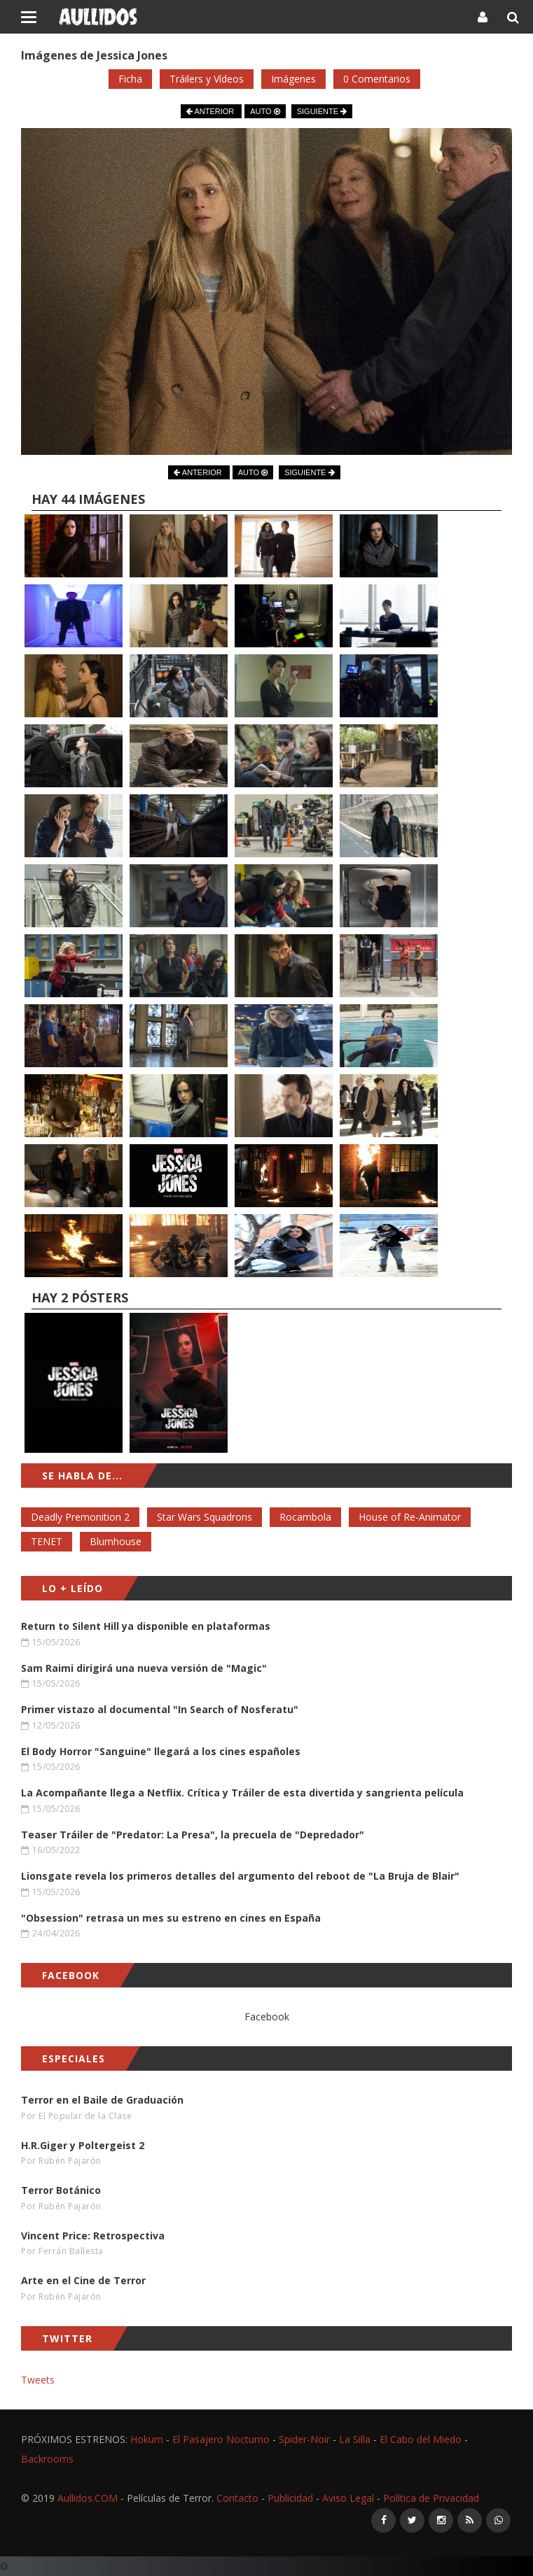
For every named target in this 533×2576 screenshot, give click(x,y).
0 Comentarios (376, 78)
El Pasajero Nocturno (221, 2439)
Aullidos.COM (87, 2498)
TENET (46, 1541)
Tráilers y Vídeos (206, 78)
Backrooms (47, 2458)
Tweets (38, 2379)
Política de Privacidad (431, 2498)
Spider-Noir (304, 2439)
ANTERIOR (211, 111)
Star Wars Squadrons (204, 1516)
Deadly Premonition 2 (80, 1516)
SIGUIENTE (322, 111)
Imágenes (293, 78)
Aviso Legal (348, 2498)
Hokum (146, 2439)
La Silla (355, 2439)
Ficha (130, 78)
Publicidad (290, 2498)
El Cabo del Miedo (421, 2439)
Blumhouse (115, 1541)
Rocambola (305, 1516)
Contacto (237, 2498)
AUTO (264, 111)
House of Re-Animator (410, 1516)
